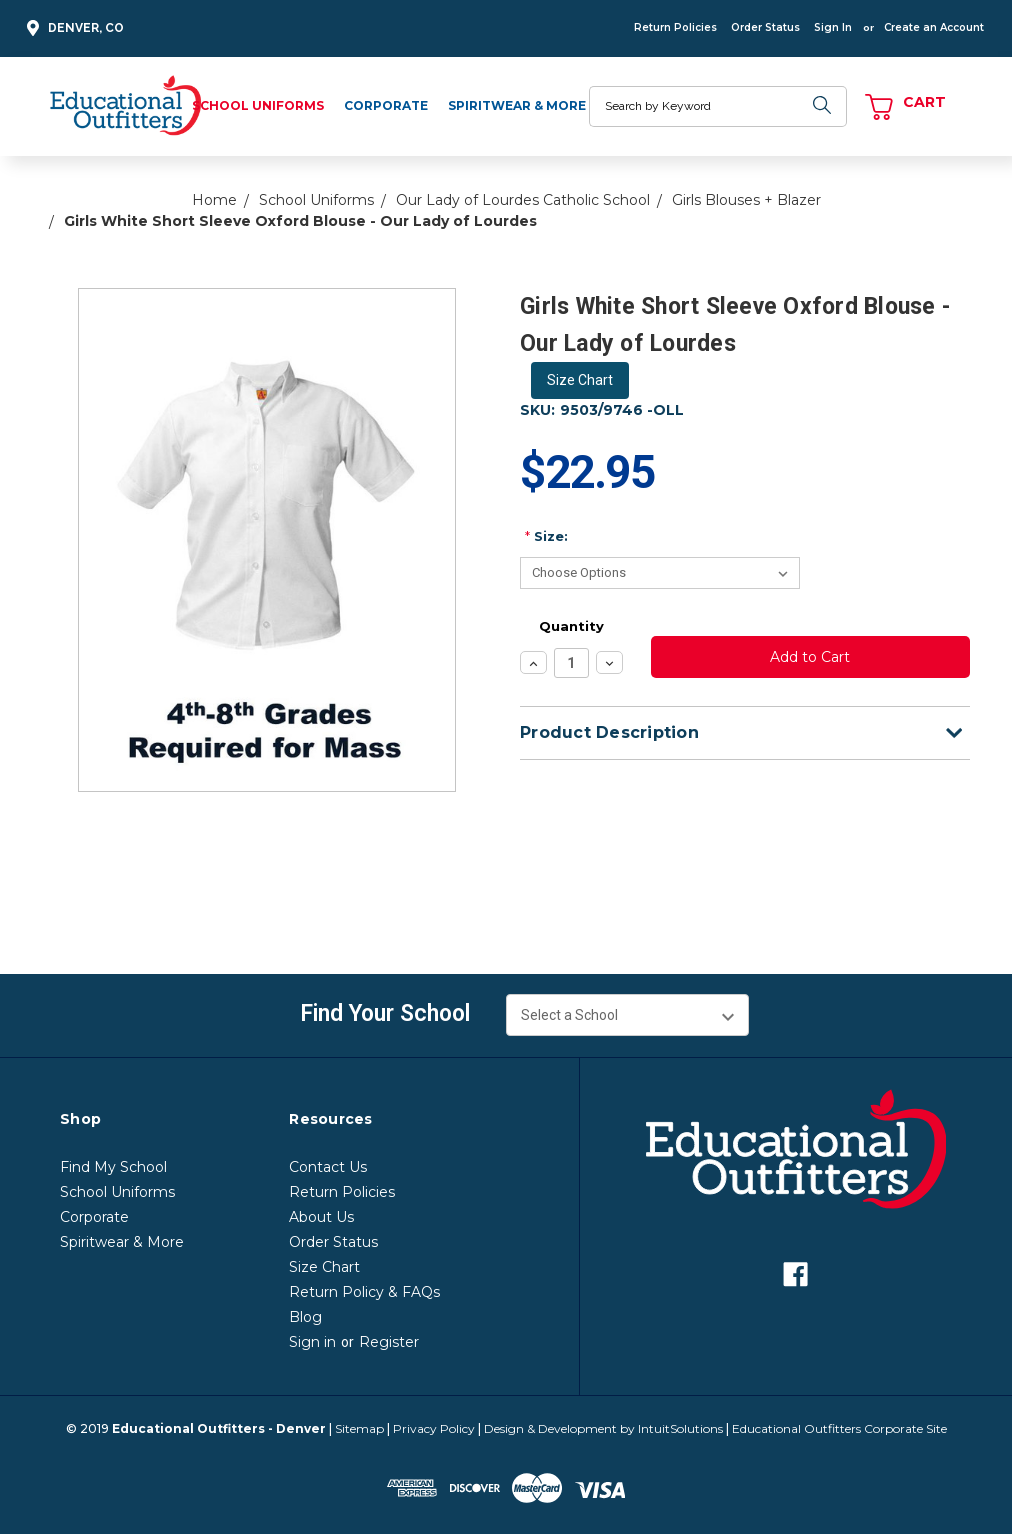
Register (389, 1342)
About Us (321, 1217)
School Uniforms (258, 105)
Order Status (765, 27)
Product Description (741, 732)
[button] (580, 380)
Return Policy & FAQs (364, 1292)
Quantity (571, 626)
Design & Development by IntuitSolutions (603, 1428)
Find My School (113, 1167)
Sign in (312, 1342)
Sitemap (359, 1428)
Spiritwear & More (517, 105)
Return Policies (675, 27)
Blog (305, 1317)
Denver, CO (72, 28)
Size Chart (580, 380)
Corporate (386, 105)
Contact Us (328, 1167)
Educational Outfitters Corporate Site (839, 1428)
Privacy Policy (434, 1428)
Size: (546, 536)
